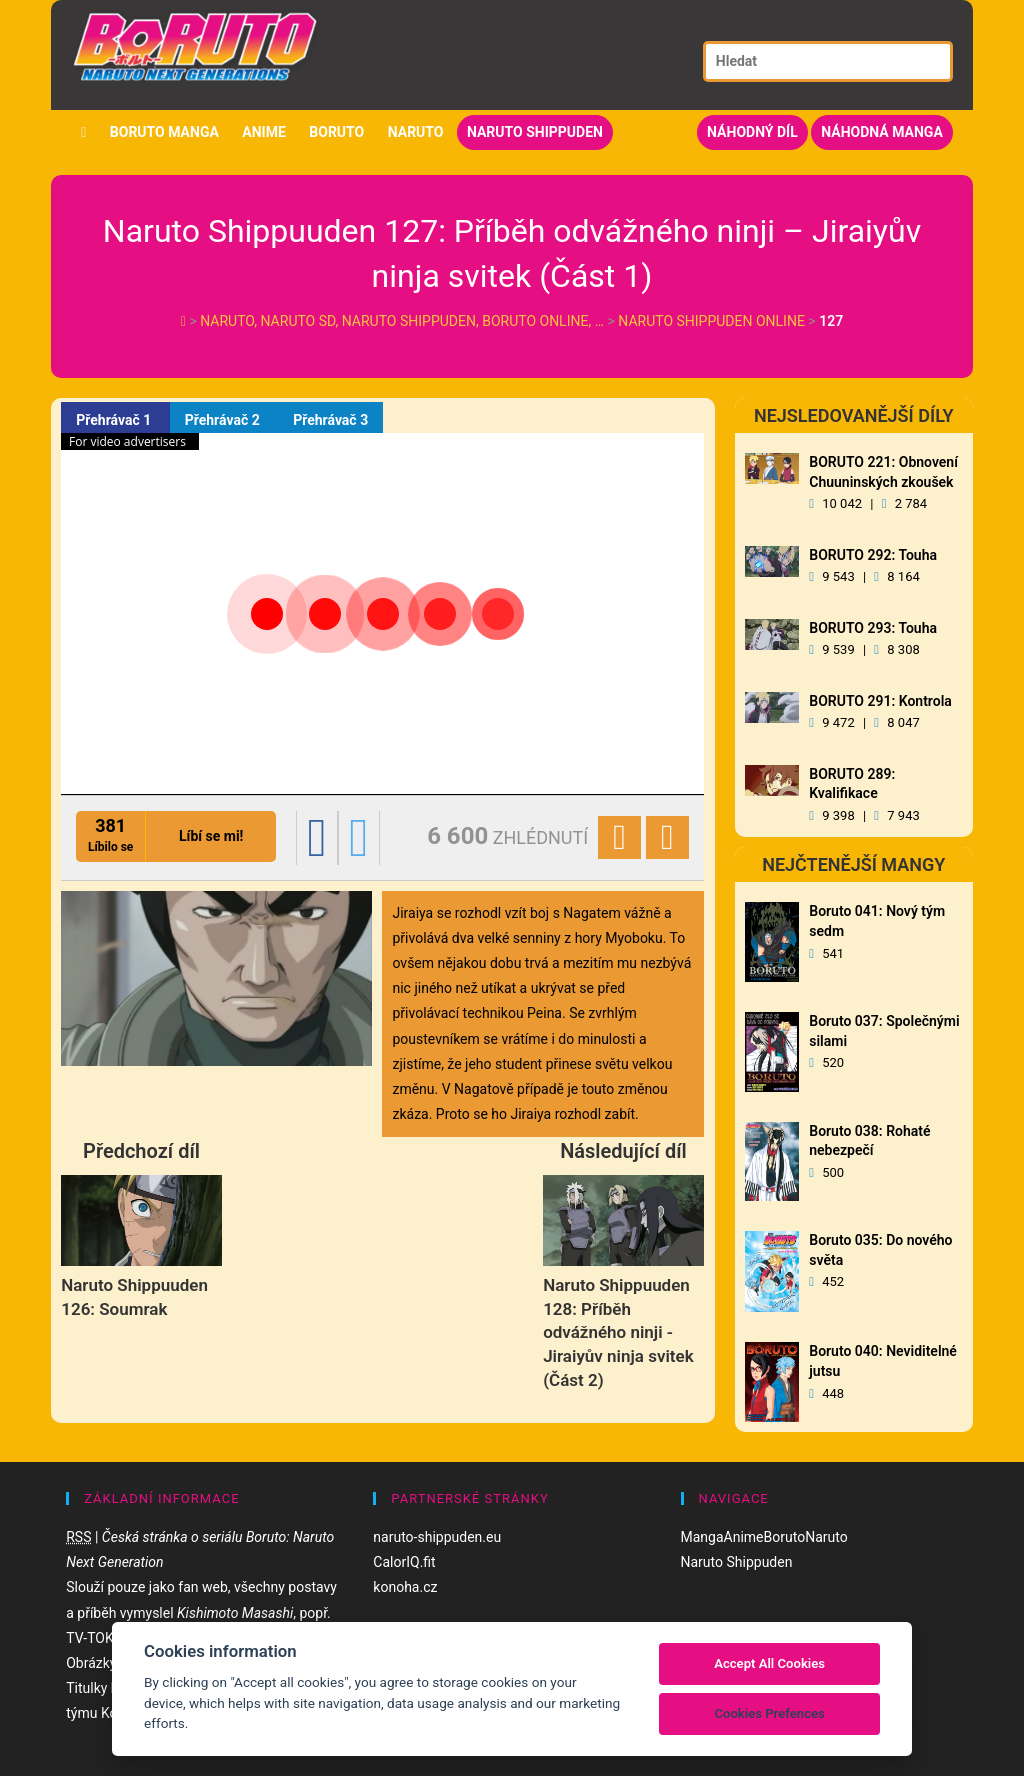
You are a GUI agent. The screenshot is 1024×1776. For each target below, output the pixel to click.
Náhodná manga (882, 132)
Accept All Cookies (769, 1663)
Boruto (336, 132)
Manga (702, 1537)
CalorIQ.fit (404, 1562)
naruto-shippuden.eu (437, 1537)
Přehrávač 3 (330, 420)
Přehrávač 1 (115, 420)
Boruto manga (164, 132)
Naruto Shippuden (535, 132)
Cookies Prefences (769, 1713)
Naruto (416, 132)
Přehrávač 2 (224, 420)
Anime (264, 132)
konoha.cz (405, 1587)
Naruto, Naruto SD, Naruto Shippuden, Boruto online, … (403, 321)
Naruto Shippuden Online (712, 321)
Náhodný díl (752, 132)
